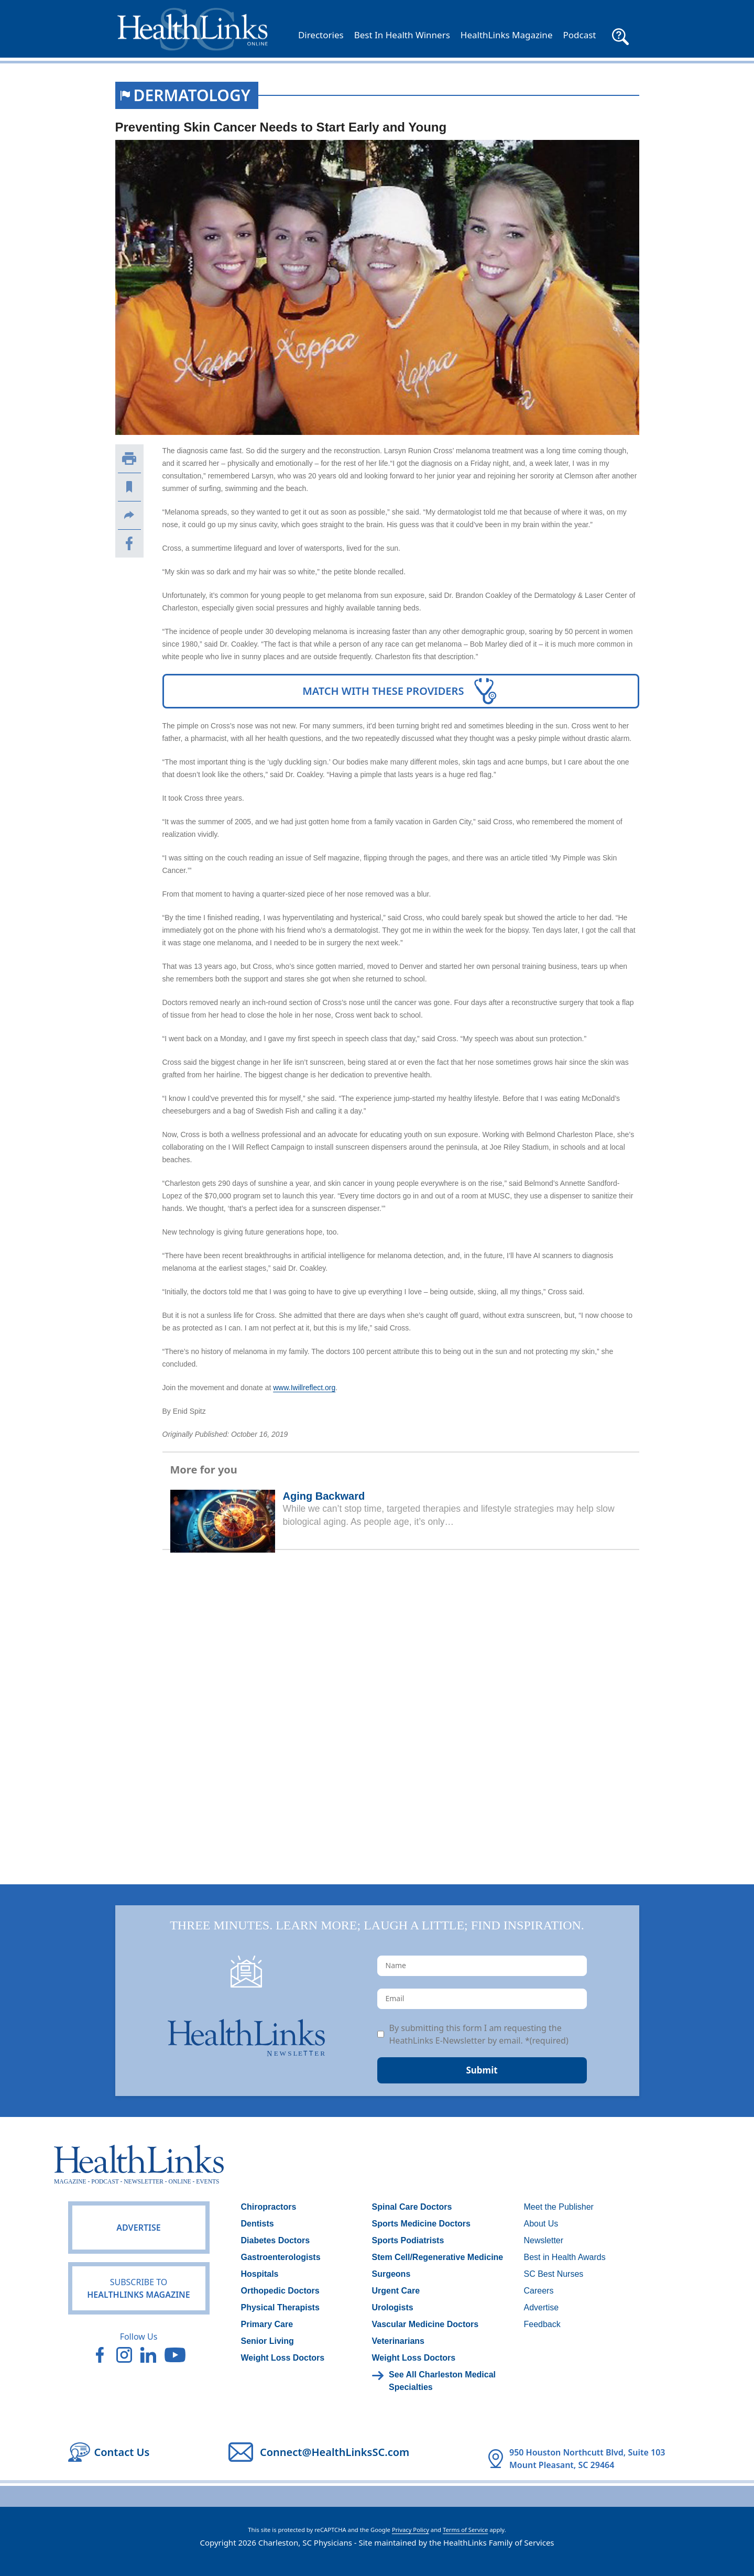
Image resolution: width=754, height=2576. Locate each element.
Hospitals (260, 2273)
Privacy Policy (410, 2530)
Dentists (257, 2223)
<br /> (400, 1701)
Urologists (392, 2307)
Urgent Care (396, 2290)
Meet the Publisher (559, 2206)
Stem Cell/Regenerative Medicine (438, 2257)
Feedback (542, 2324)
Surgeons (391, 2273)
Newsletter (544, 2240)
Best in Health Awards (565, 2257)
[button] (620, 35)
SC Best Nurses (554, 2273)
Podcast (579, 35)
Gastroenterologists (281, 2257)
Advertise (138, 2227)
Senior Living (267, 2341)
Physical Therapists (280, 2307)
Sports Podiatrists (408, 2240)
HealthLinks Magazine (507, 35)
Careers (539, 2290)
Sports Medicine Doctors (421, 2223)
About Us (541, 2223)
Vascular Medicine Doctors (425, 2324)
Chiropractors (269, 2206)
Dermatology (192, 95)
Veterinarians (398, 2341)
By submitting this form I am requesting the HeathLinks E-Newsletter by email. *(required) (479, 2034)
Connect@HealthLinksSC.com (334, 2452)
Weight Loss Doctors (283, 2357)
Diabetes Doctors (275, 2240)
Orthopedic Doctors (280, 2290)
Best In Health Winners (402, 35)
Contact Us (122, 2452)
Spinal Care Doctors (412, 2206)
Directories (321, 35)
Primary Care (267, 2324)
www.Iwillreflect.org (304, 1387)
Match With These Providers (400, 691)
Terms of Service (465, 2530)
